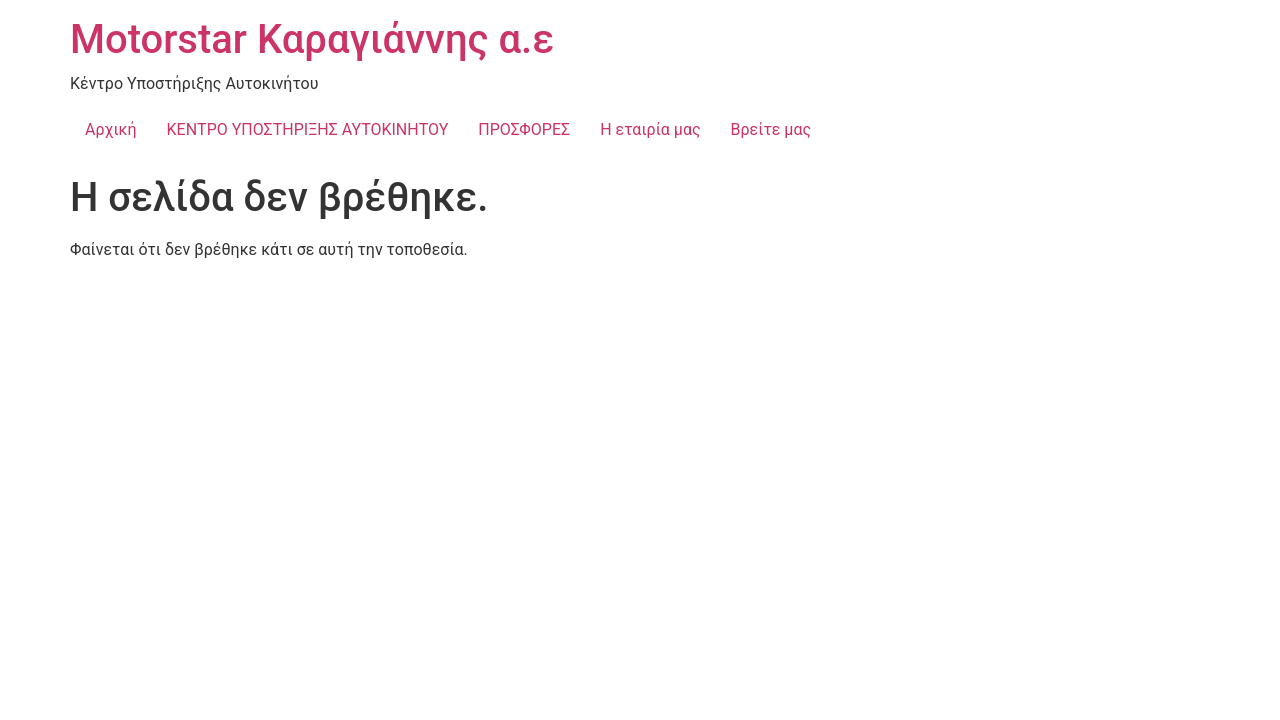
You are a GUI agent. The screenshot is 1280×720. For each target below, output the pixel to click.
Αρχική (111, 129)
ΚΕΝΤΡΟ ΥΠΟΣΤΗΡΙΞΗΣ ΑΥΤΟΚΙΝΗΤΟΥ (308, 129)
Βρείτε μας (771, 129)
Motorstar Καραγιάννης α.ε (312, 39)
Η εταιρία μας (650, 129)
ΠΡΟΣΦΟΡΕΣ (524, 129)
